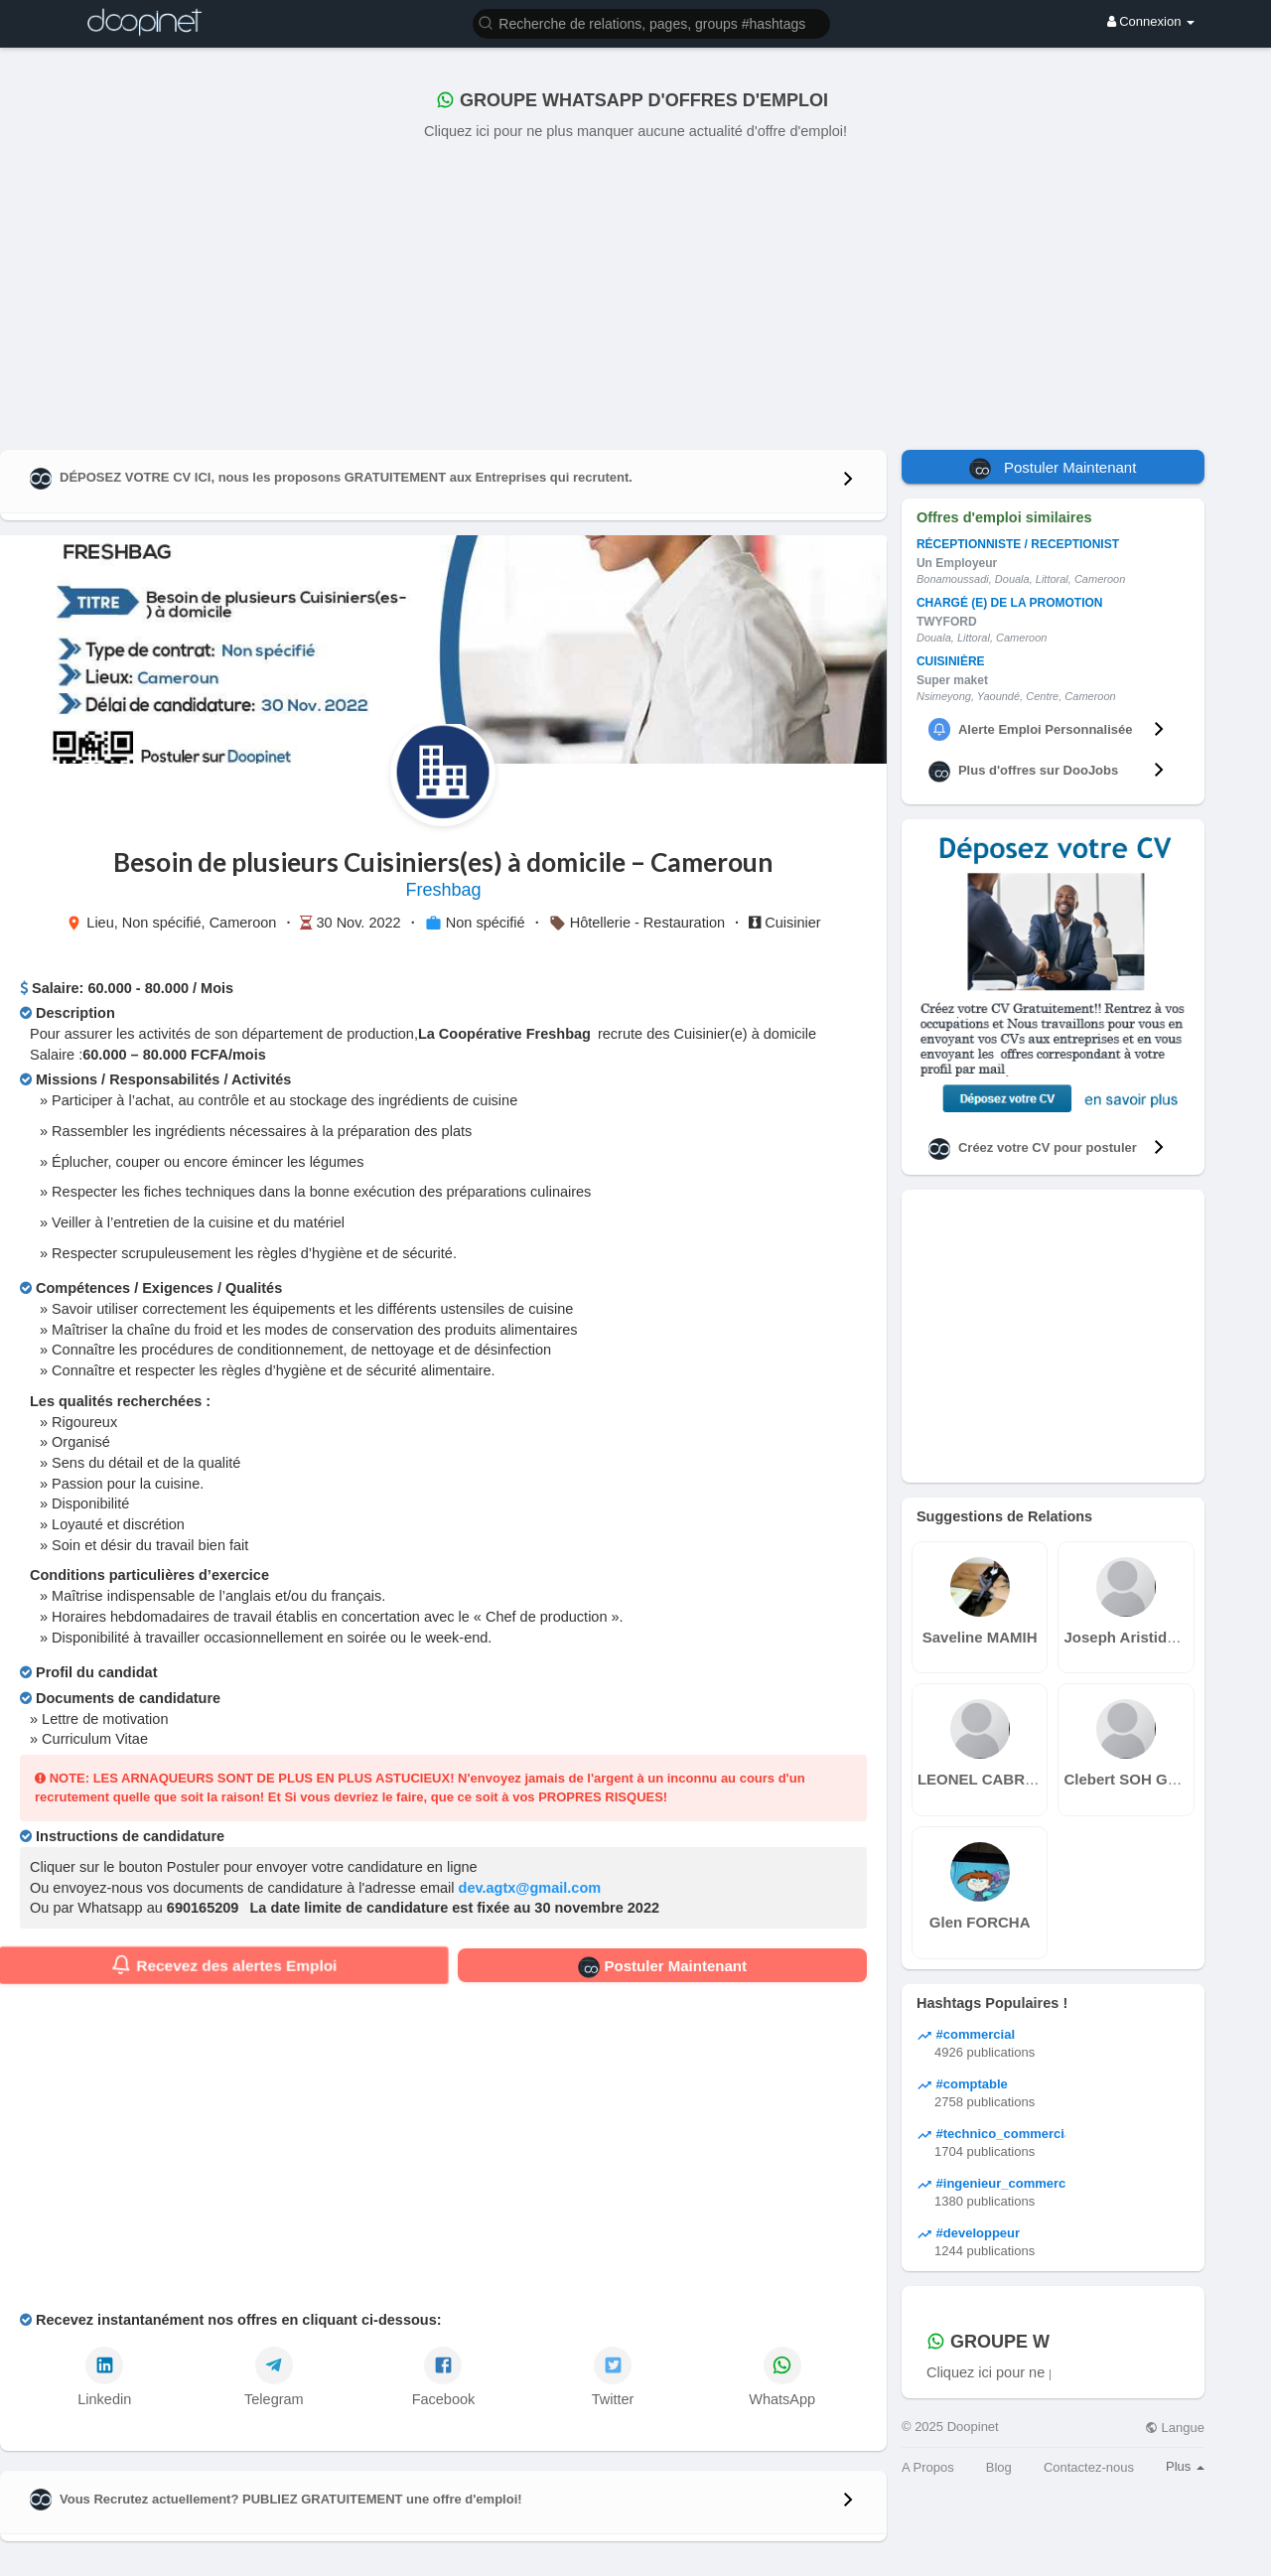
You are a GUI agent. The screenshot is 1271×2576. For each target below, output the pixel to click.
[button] (651, 22)
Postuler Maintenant (662, 1967)
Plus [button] (1185, 2466)
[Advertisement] (635, 291)
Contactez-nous (1089, 2467)
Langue (1174, 2427)
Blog (999, 2467)
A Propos (928, 2467)
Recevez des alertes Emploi (224, 1965)
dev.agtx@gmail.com (530, 1888)
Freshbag (443, 890)
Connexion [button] (1151, 21)
